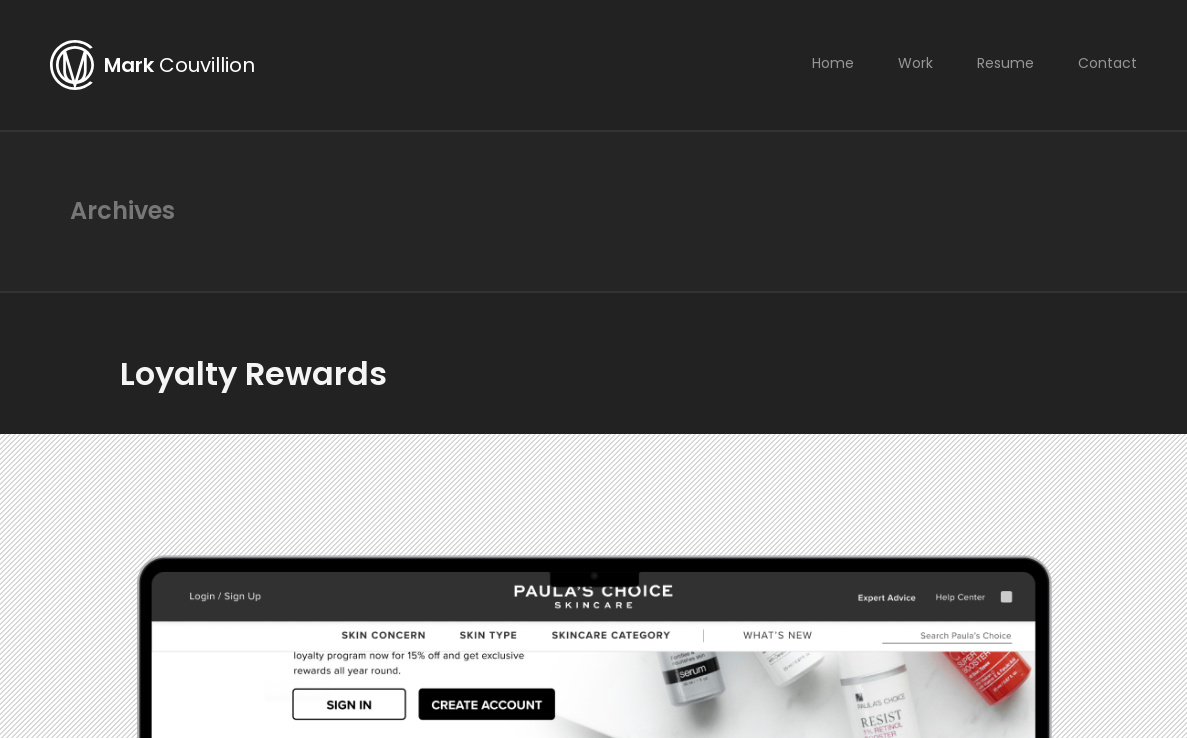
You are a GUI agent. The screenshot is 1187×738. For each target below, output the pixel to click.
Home (833, 63)
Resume (1005, 63)
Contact (1107, 63)
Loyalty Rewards (253, 373)
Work (915, 63)
